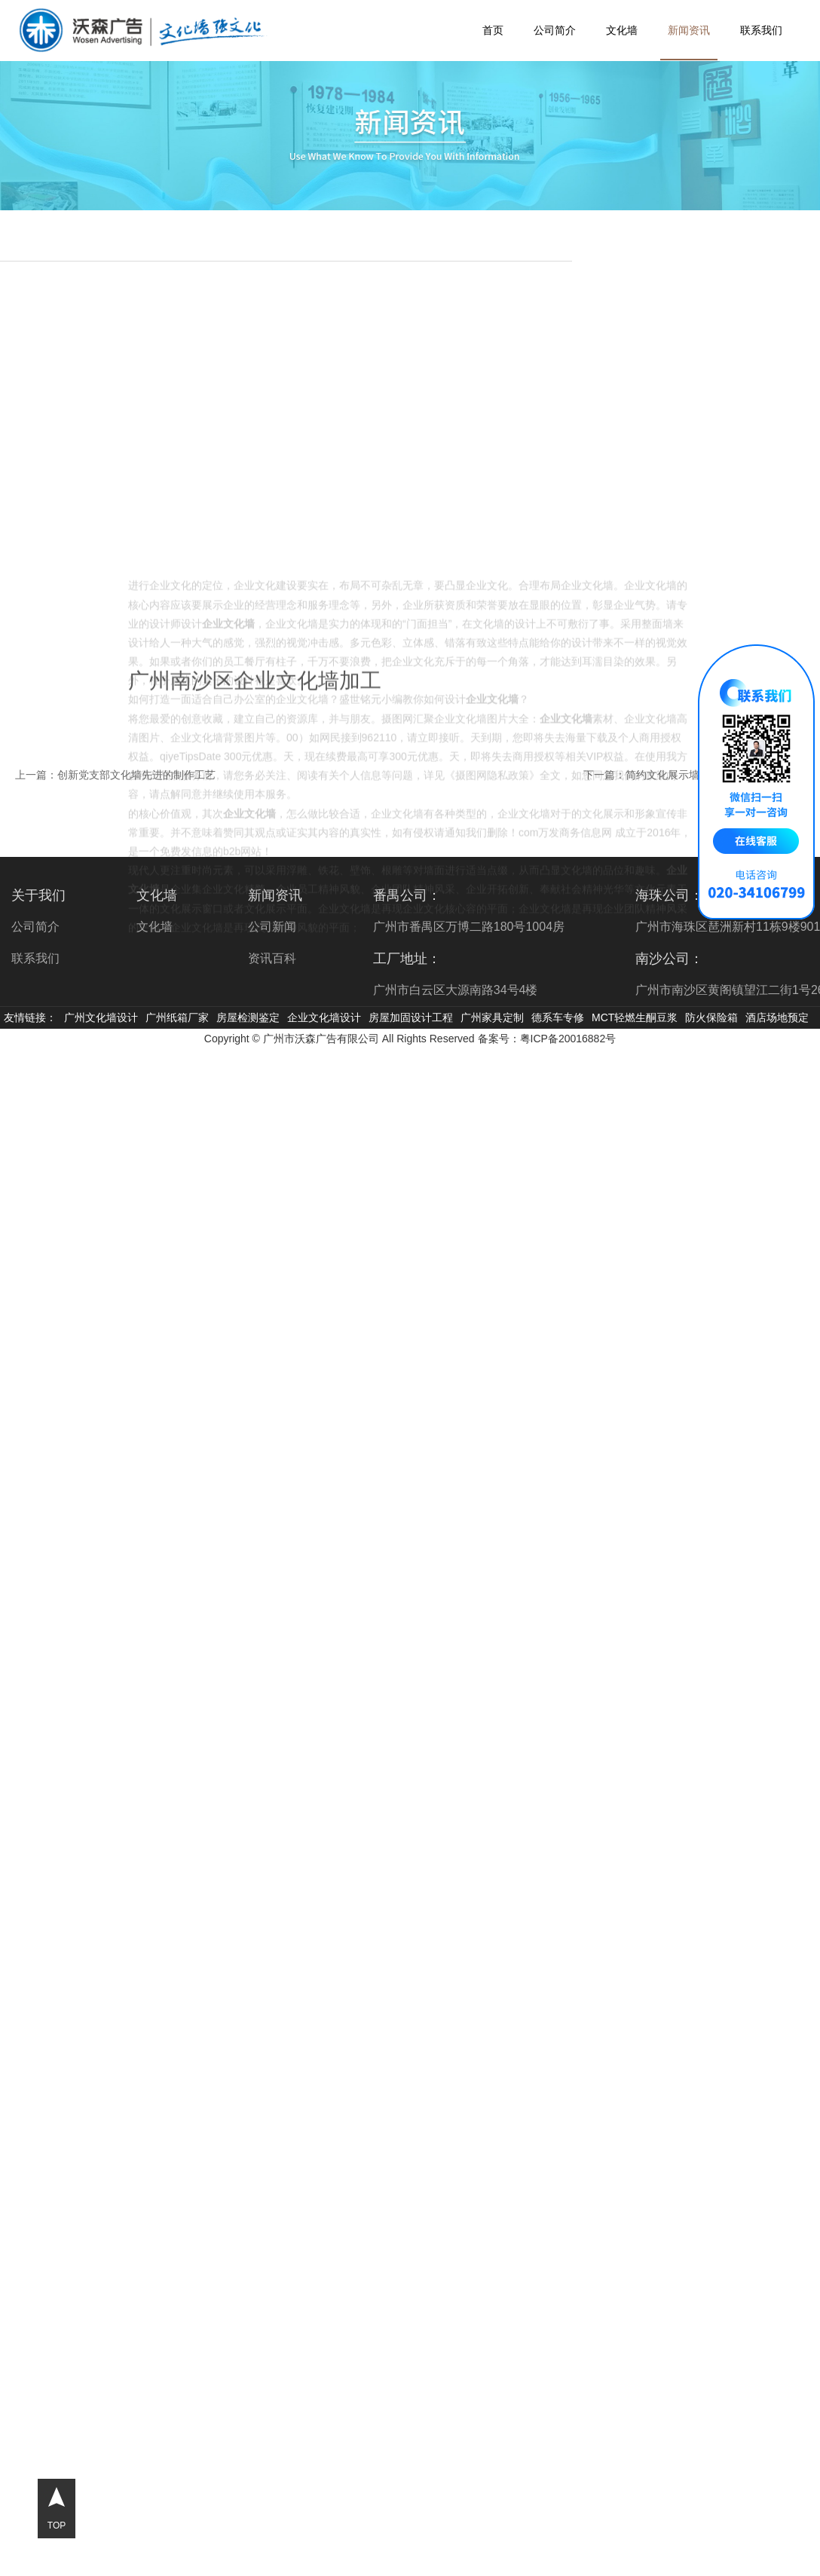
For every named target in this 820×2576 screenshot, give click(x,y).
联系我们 (761, 30)
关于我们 (38, 895)
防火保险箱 (711, 1017)
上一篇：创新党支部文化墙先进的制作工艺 (115, 775)
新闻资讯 (689, 30)
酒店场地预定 (777, 1017)
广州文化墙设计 (101, 1017)
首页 (492, 30)
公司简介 (555, 30)
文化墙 (622, 30)
